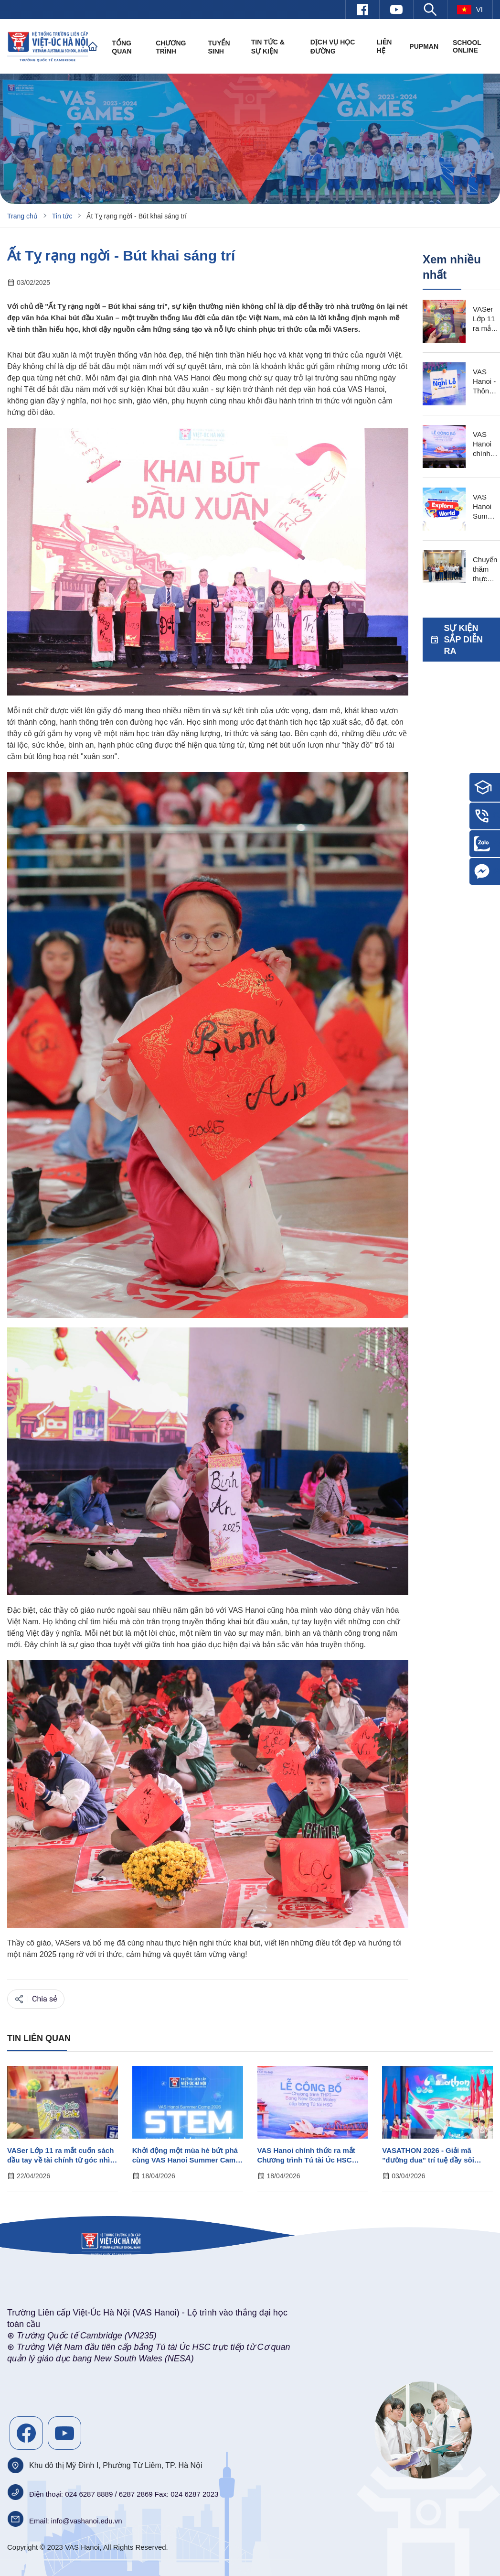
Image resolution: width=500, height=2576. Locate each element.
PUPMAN (423, 46)
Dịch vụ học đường (332, 46)
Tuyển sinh (219, 47)
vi (470, 9)
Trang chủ (22, 216)
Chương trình (171, 47)
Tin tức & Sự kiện (268, 46)
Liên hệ (384, 46)
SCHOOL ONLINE (467, 46)
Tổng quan (121, 47)
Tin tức (62, 216)
